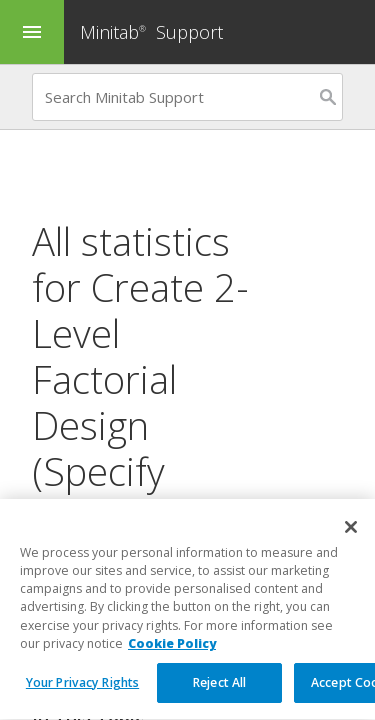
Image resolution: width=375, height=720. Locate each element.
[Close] (351, 546)
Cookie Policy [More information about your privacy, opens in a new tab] (172, 662)
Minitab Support (151, 32)
